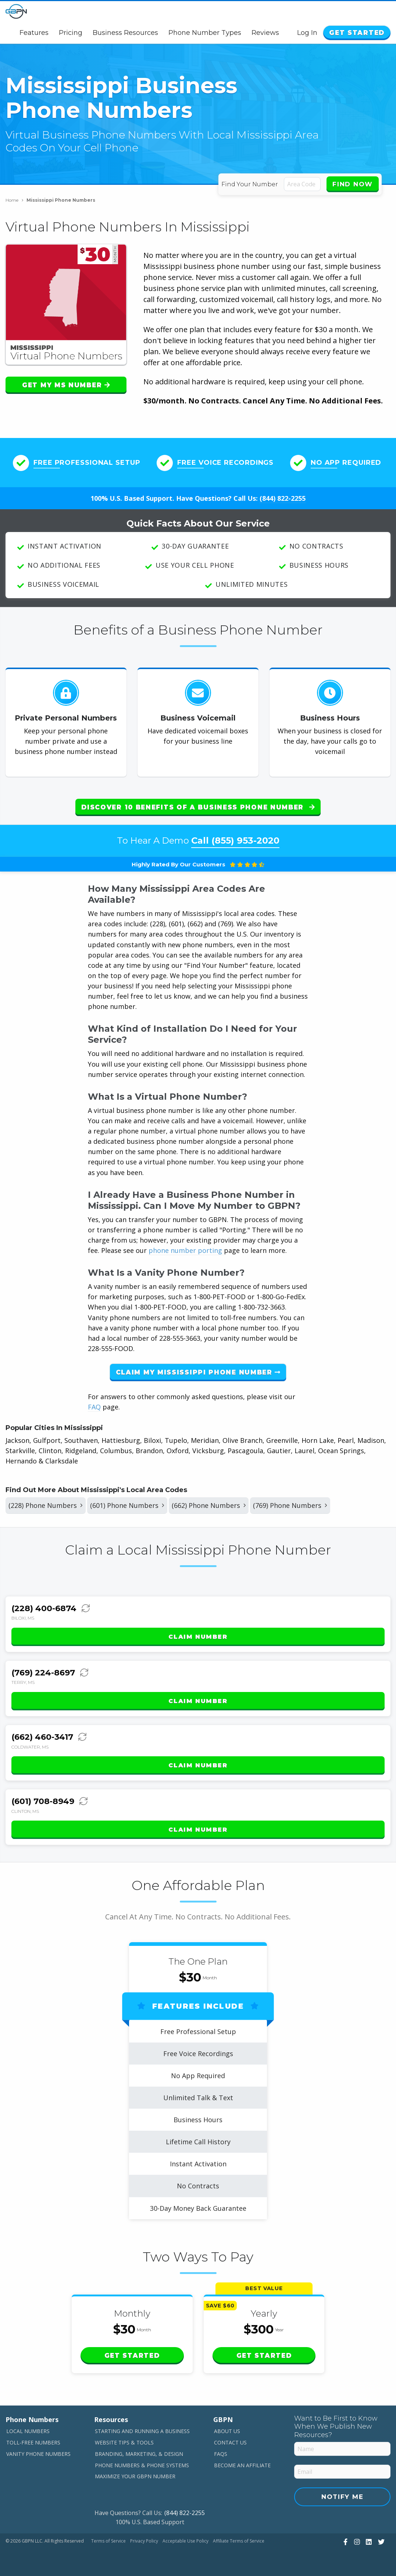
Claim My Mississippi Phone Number (198, 1372)
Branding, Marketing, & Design (139, 2453)
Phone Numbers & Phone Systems (142, 2465)
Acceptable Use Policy (185, 2541)
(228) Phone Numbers (45, 1505)
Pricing (70, 33)
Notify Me (342, 2496)
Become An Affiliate (242, 2465)
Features (34, 33)
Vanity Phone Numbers (38, 2453)
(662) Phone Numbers (209, 1505)
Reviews (265, 33)
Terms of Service (108, 2541)
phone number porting (186, 1250)
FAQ (94, 1406)
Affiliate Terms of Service (238, 2541)
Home (15, 200)
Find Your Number (249, 184)
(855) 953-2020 (245, 840)
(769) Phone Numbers (290, 1505)
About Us (227, 2431)
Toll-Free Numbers (33, 2442)
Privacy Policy (144, 2541)
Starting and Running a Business (142, 2431)
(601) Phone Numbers (127, 1505)
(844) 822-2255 (283, 498)
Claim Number (197, 1636)
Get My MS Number (66, 385)
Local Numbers (28, 2431)
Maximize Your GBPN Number (135, 2476)
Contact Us (230, 2442)
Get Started (357, 32)
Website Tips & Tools (124, 2442)
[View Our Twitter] (380, 2541)
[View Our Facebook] (344, 2541)
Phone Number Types (204, 33)
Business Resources (125, 33)
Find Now (352, 184)
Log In (307, 33)
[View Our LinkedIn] (368, 2541)
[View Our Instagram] (356, 2541)
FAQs (220, 2453)
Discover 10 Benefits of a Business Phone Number (197, 807)
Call (235, 840)
